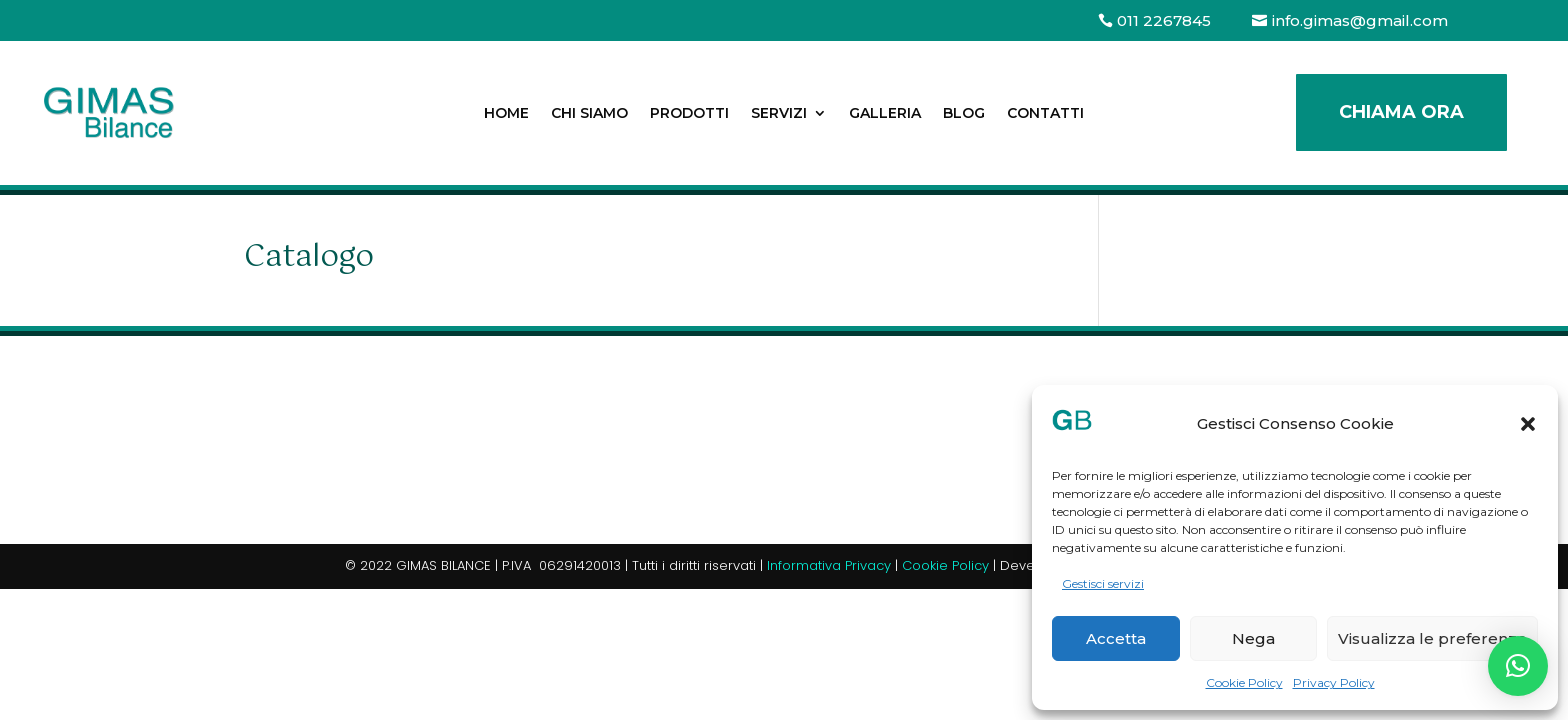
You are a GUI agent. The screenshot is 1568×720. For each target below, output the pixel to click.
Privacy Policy (1334, 682)
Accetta (1116, 638)
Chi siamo (589, 114)
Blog (964, 114)
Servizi (779, 114)
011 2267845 (1164, 20)
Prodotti (689, 114)
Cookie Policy (1244, 682)
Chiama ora (1401, 112)
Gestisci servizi (1103, 583)
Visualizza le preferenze (1432, 638)
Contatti (1045, 114)
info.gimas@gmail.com (1360, 20)
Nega (1253, 638)
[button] (1528, 424)
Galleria (885, 114)
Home (506, 114)
